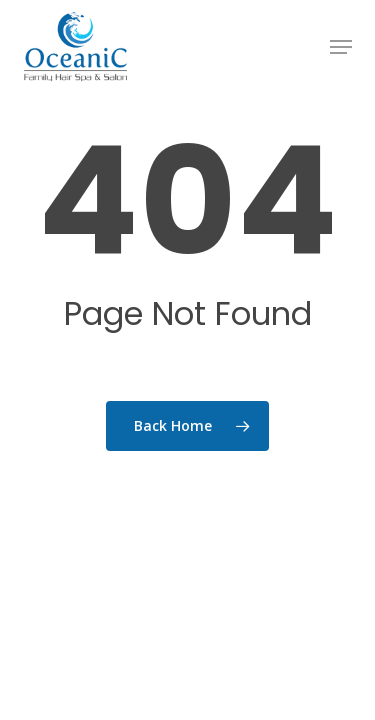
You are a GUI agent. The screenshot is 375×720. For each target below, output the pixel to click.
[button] (341, 47)
